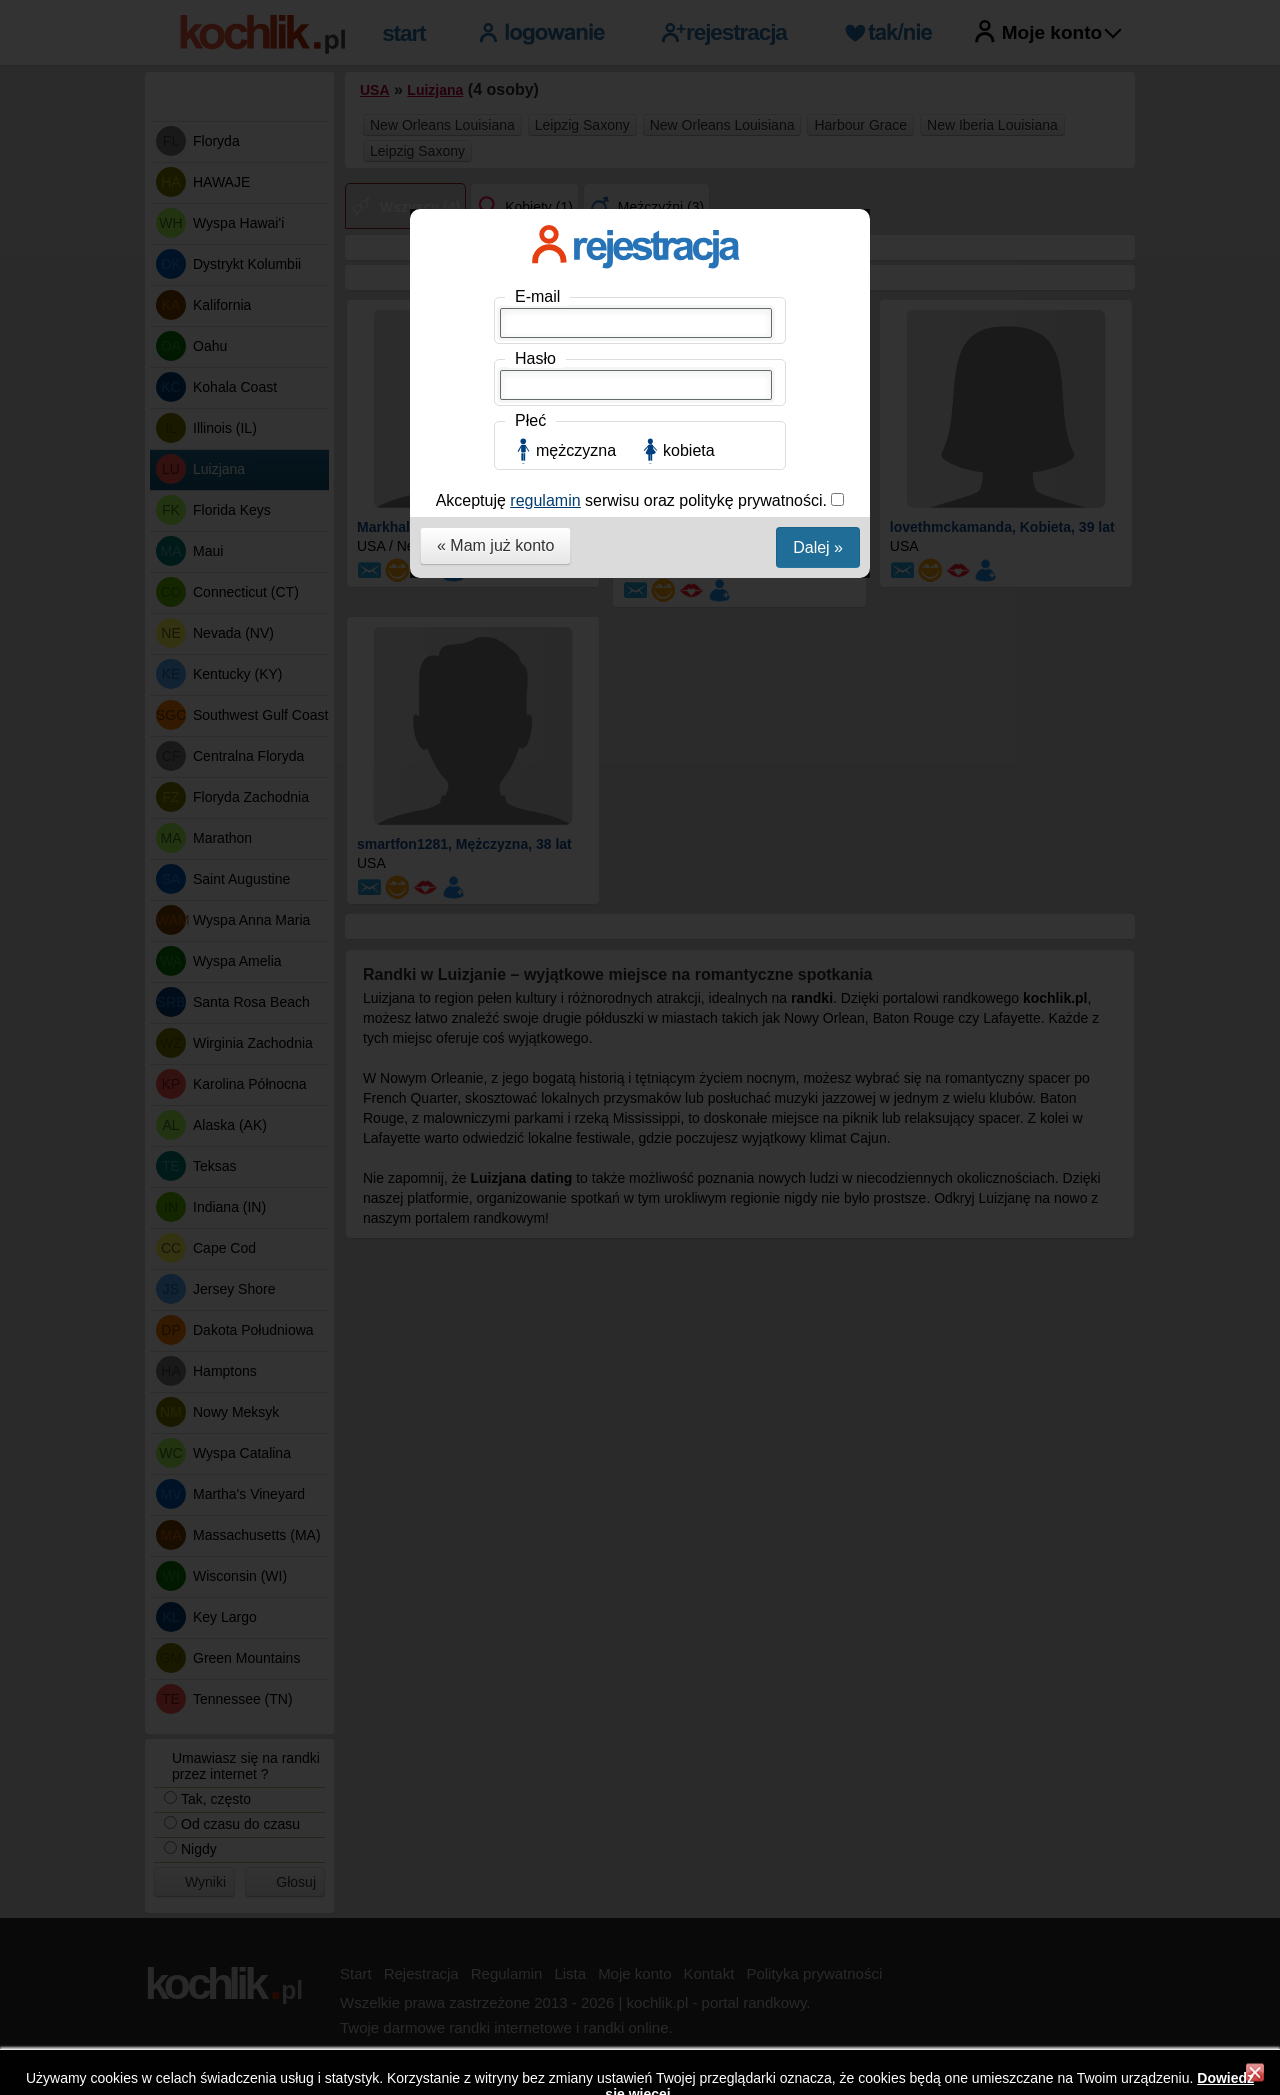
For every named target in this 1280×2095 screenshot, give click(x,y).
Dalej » (818, 547)
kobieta (689, 450)
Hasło (535, 358)
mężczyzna (576, 450)
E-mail (537, 296)
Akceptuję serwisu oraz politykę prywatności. (634, 500)
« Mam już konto (495, 545)
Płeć (530, 420)
